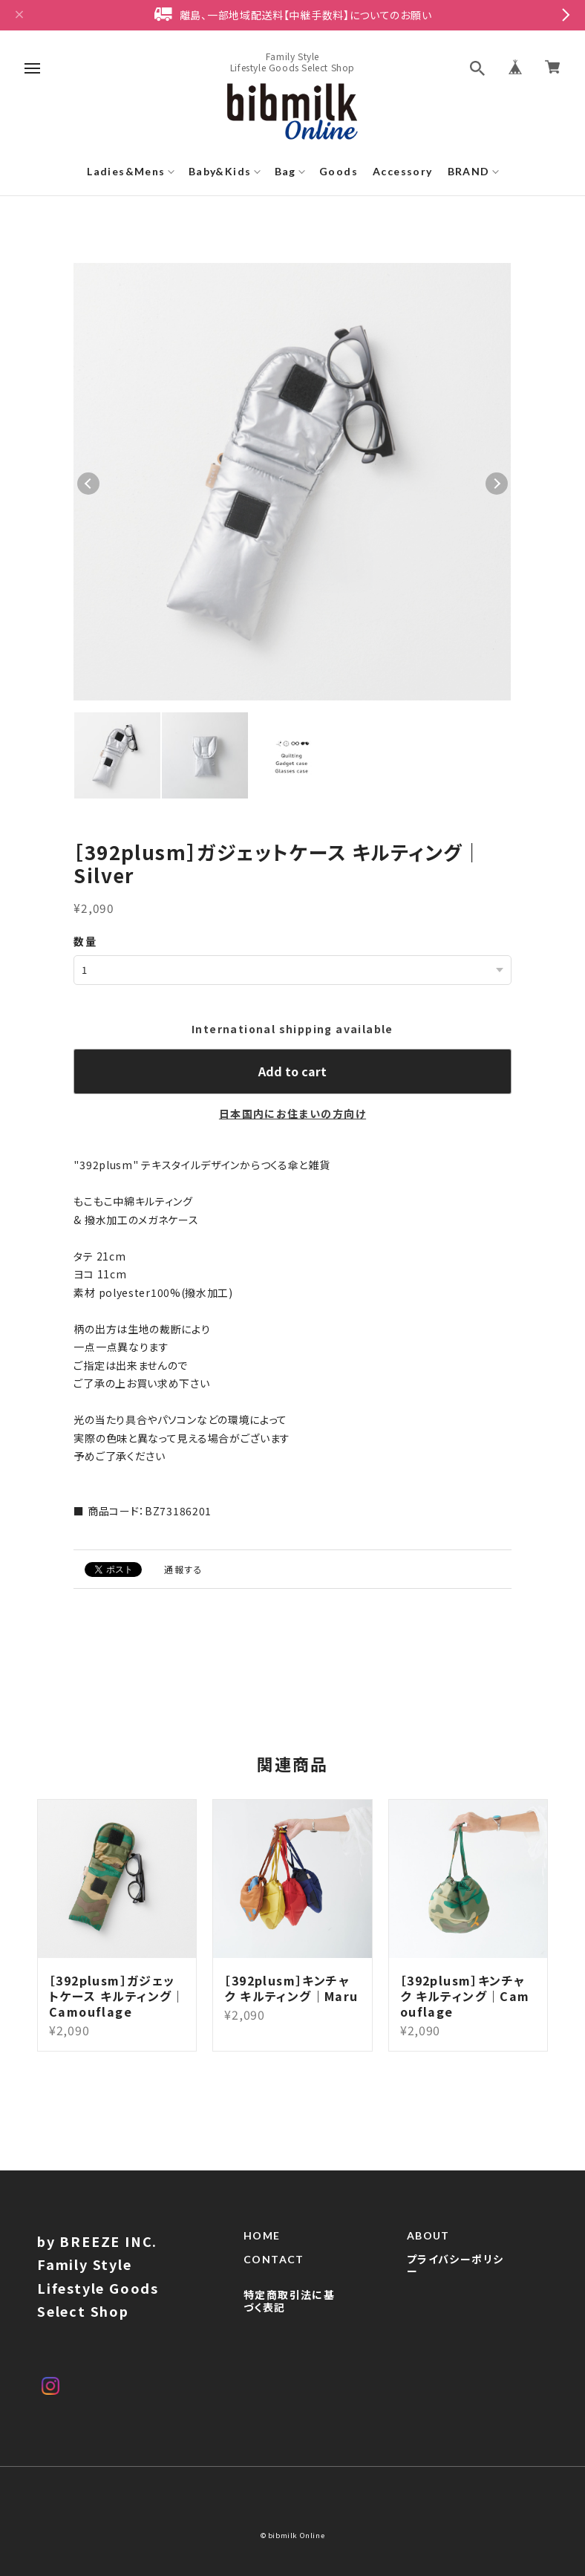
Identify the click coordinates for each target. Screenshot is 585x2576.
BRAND (469, 171)
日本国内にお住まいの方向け (292, 1113)
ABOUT (428, 2254)
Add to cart (292, 1071)
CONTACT (274, 2277)
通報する (183, 1569)
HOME (262, 2254)
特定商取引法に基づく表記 (289, 2319)
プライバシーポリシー (455, 2283)
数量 (85, 941)
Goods (338, 171)
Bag (285, 171)
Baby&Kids (220, 171)
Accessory (403, 171)
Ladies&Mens (126, 171)
